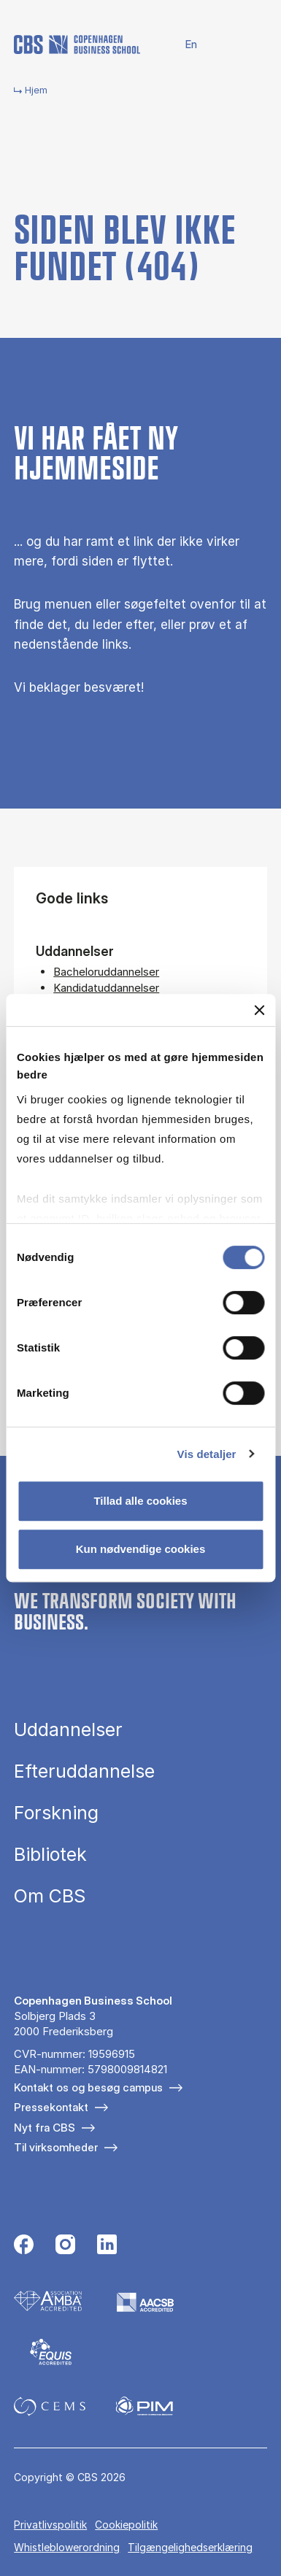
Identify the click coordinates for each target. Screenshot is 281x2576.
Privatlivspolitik (50, 2524)
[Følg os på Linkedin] (107, 2246)
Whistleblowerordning (67, 2547)
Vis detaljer (206, 1454)
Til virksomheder (56, 2147)
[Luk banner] (259, 1010)
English (182, 45)
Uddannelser (68, 1730)
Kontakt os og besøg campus (88, 2087)
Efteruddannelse (84, 1771)
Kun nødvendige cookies (141, 1549)
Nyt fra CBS (44, 2128)
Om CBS (49, 1896)
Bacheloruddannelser (106, 972)
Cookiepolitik (126, 2524)
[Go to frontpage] (77, 44)
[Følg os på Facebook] (24, 2246)
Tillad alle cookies (140, 1501)
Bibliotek (50, 1855)
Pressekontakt (51, 2107)
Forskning (56, 1813)
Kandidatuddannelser (106, 988)
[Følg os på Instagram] (65, 2246)
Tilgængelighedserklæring (190, 2547)
